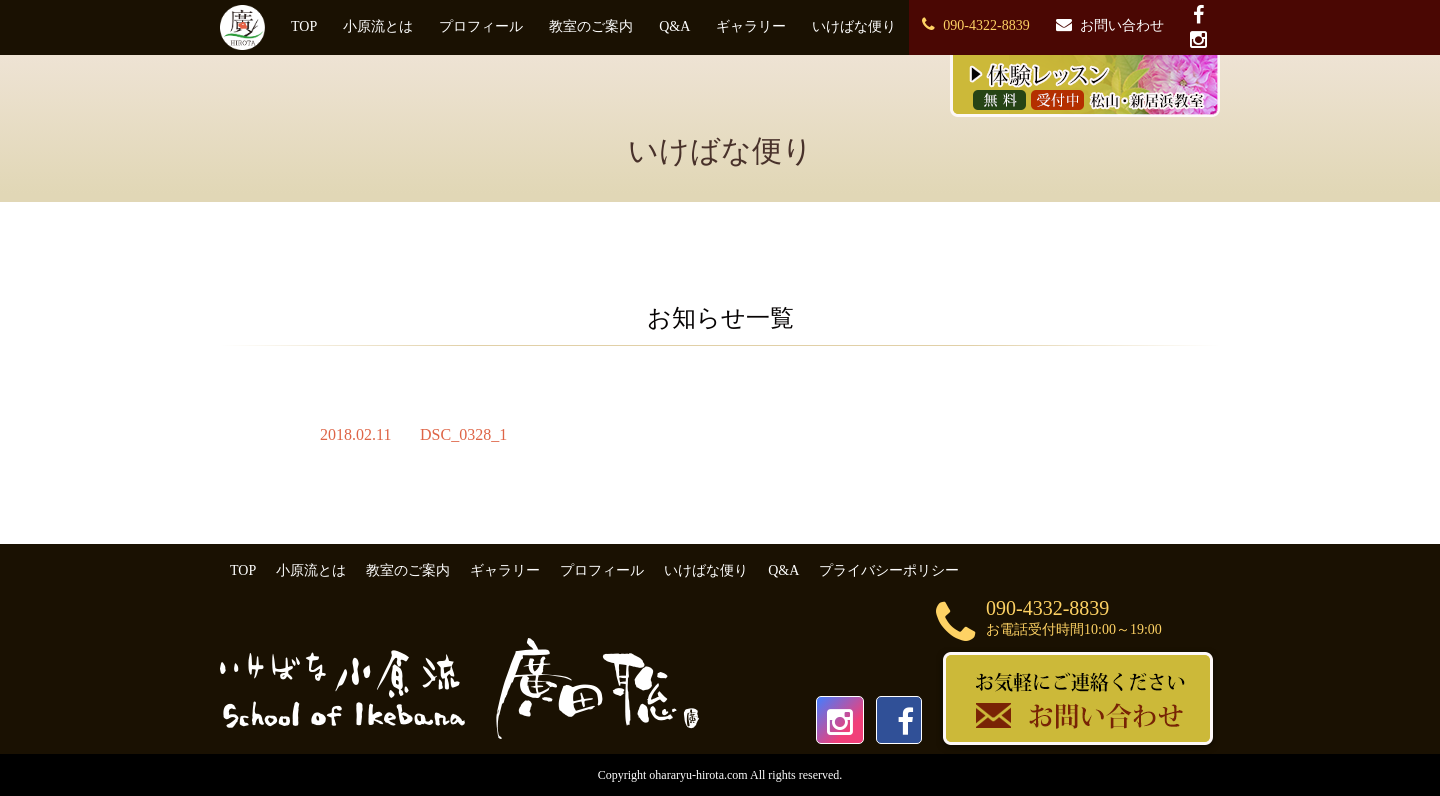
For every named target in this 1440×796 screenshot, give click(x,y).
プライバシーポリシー (889, 570)
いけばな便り (854, 26)
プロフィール (481, 26)
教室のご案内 (591, 26)
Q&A (674, 26)
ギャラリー (751, 26)
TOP (304, 26)
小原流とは (378, 26)
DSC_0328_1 (463, 434)
